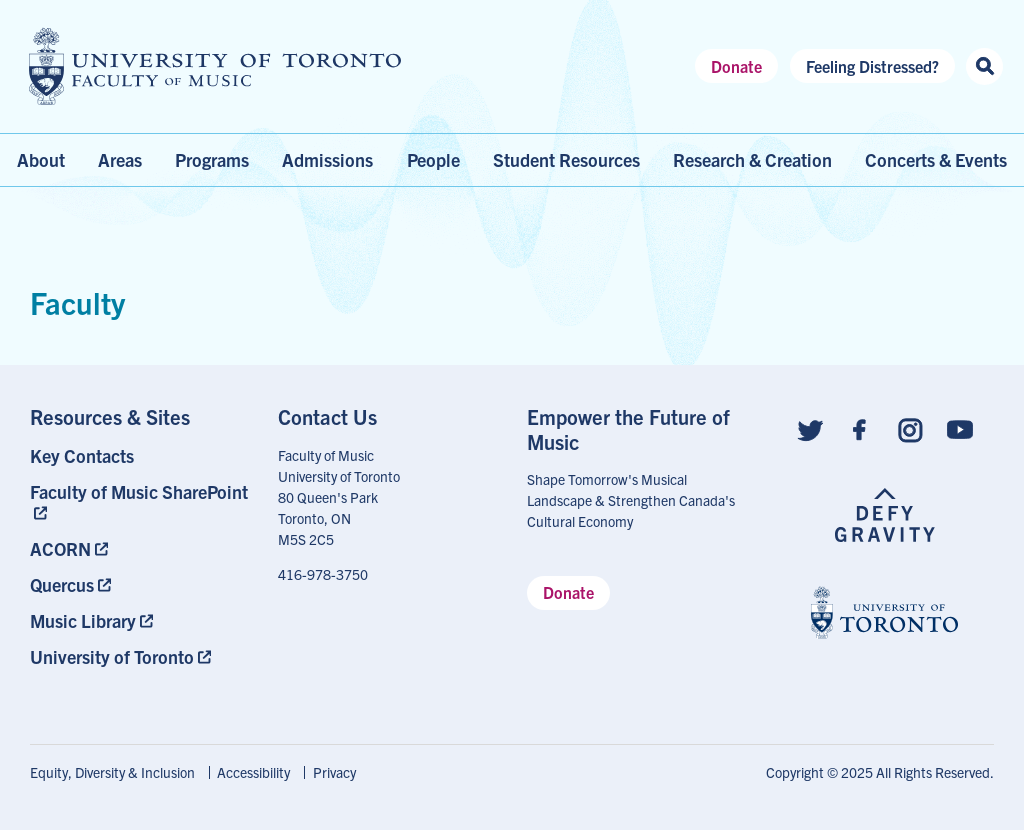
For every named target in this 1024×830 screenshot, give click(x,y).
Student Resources (566, 159)
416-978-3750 (323, 574)
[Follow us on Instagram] (910, 428)
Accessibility (253, 772)
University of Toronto (112, 656)
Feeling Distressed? (872, 66)
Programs (212, 159)
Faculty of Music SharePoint (139, 491)
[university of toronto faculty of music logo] (215, 66)
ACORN (60, 548)
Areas (120, 159)
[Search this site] (984, 66)
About (41, 159)
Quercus (62, 584)
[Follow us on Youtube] (960, 428)
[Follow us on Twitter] (810, 428)
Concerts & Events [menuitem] (936, 159)
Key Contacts (82, 455)
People (433, 159)
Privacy (334, 772)
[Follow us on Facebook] (860, 428)
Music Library (83, 620)
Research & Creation (752, 159)
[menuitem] (139, 455)
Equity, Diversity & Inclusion (112, 772)
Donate (736, 66)
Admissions (327, 159)
